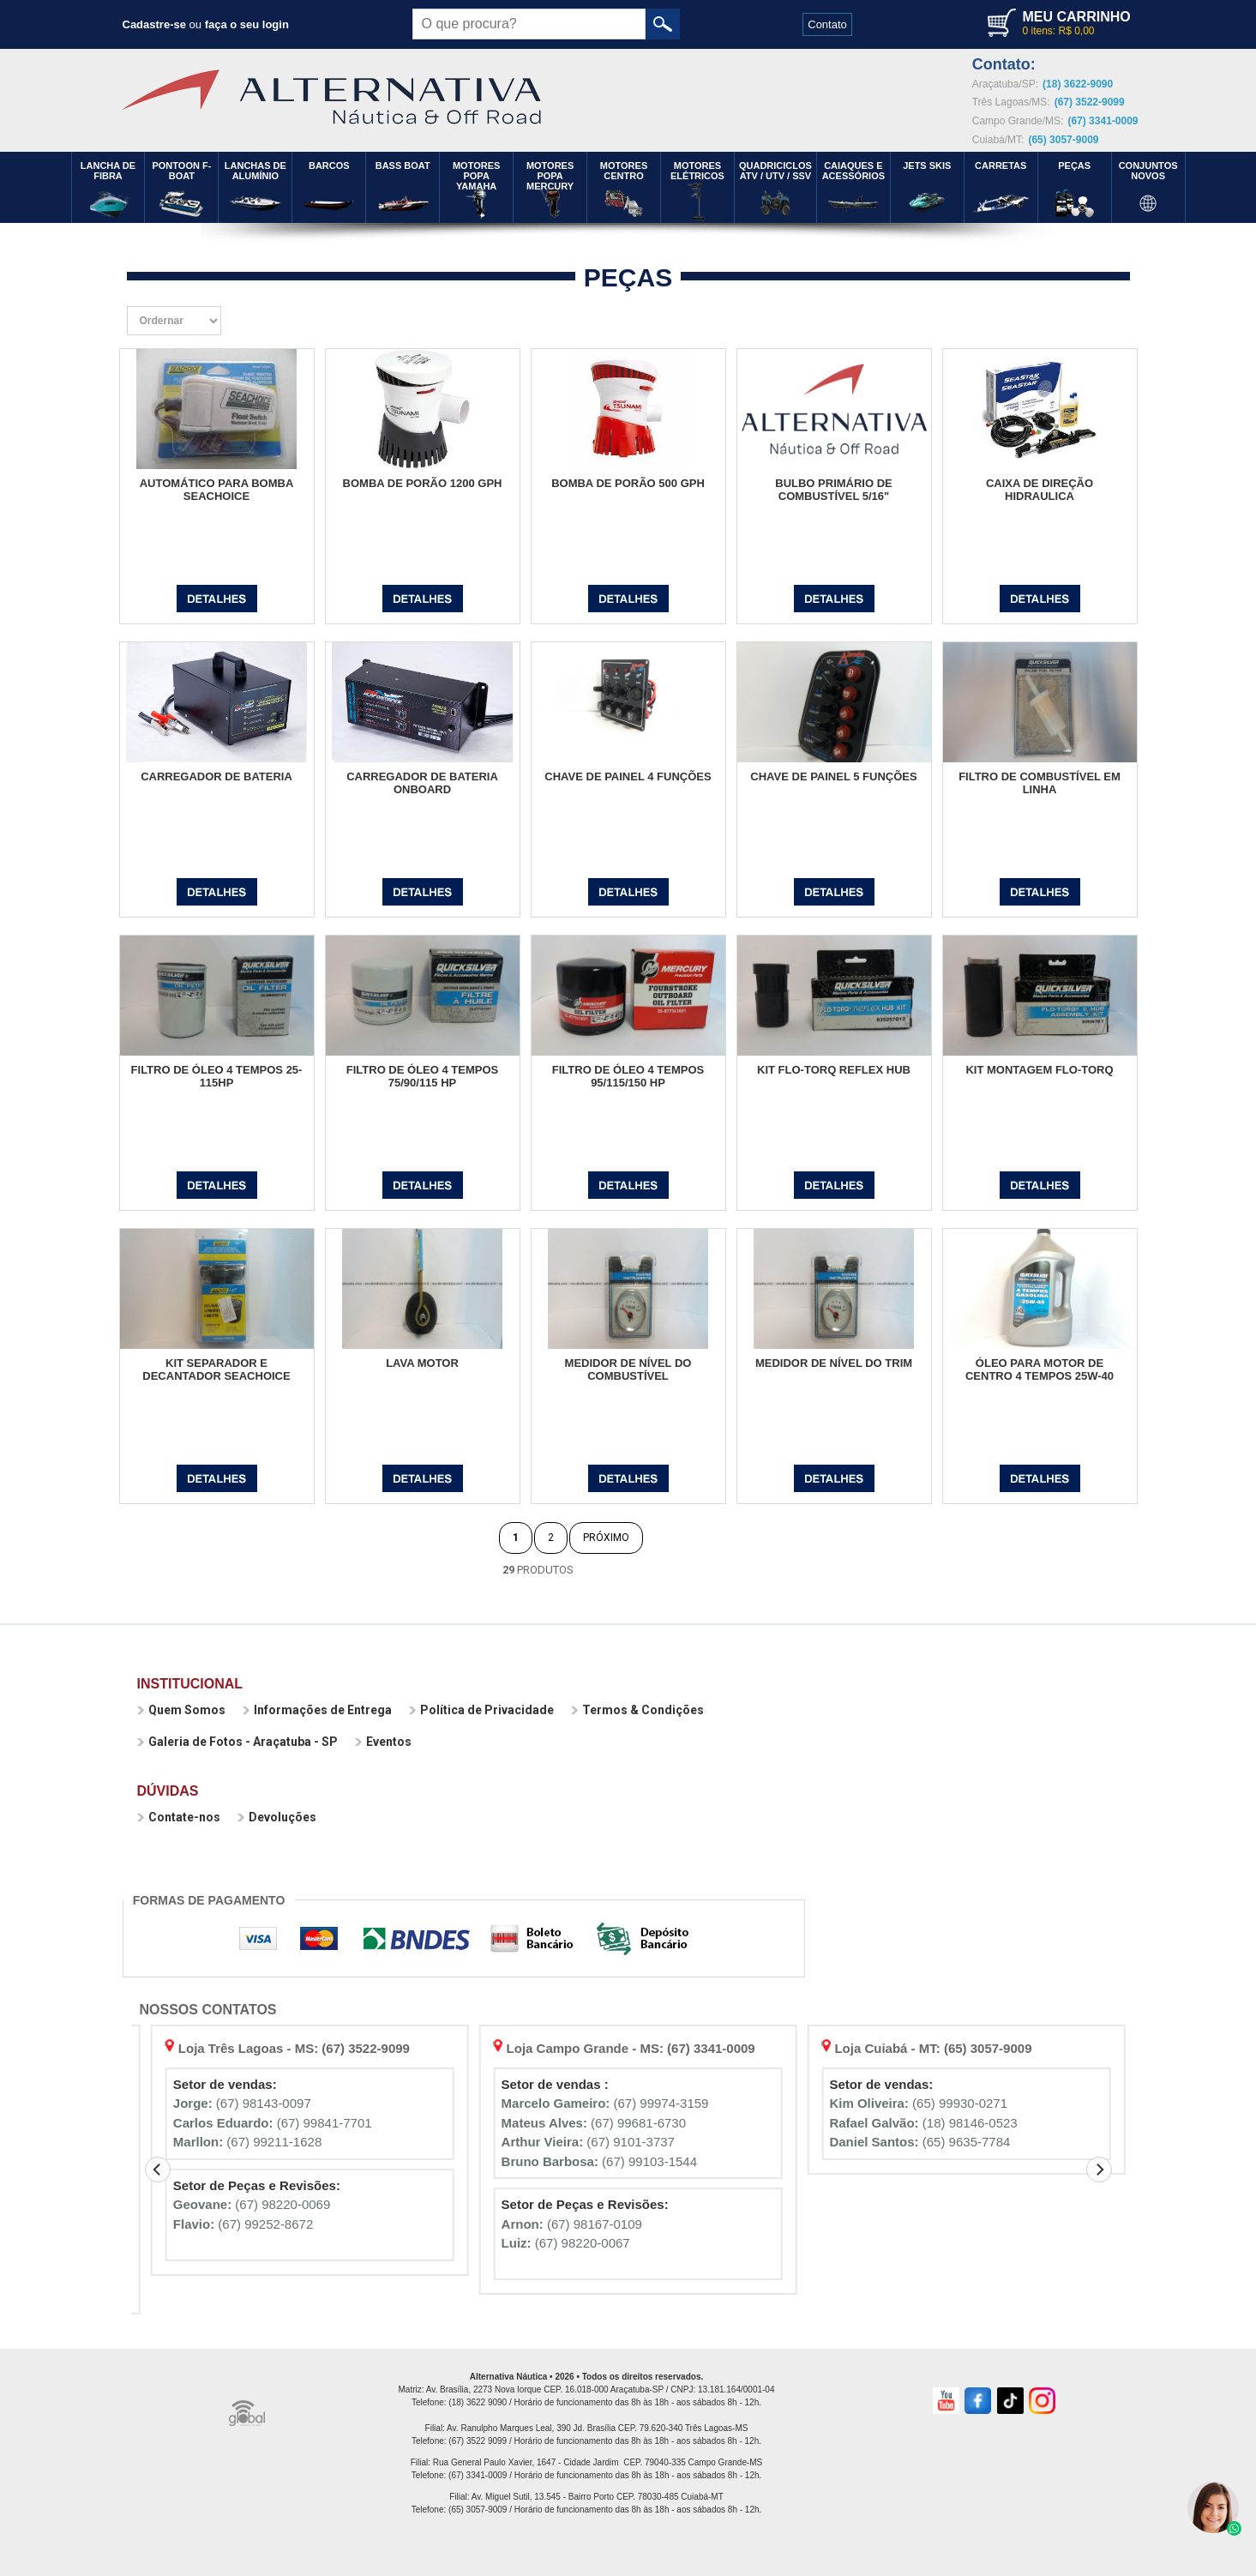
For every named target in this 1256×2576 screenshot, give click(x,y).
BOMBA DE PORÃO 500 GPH (628, 483)
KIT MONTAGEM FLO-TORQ (1039, 1069)
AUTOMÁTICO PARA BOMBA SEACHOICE (217, 490)
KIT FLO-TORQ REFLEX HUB (833, 1069)
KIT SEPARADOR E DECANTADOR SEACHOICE (216, 1369)
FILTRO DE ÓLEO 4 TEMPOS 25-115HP (217, 1076)
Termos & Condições (637, 1710)
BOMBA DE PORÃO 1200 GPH (422, 483)
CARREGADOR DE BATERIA (216, 776)
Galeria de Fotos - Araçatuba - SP (237, 1741)
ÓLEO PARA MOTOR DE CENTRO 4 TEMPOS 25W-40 (1039, 1369)
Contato (827, 24)
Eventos (383, 1741)
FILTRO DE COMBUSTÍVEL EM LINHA (1040, 783)
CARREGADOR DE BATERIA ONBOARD (422, 783)
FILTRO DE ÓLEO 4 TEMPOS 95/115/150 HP (628, 1076)
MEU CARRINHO (1076, 16)
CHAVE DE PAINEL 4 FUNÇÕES (627, 776)
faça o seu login (247, 24)
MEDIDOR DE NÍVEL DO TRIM (833, 1363)
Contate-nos (178, 1817)
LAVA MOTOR (422, 1363)
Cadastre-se (154, 24)
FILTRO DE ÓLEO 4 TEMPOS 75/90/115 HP (422, 1076)
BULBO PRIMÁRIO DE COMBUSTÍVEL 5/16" (833, 490)
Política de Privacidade (481, 1710)
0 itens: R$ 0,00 (1058, 31)
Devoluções (276, 1817)
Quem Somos (181, 1710)
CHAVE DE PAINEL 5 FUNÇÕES (833, 776)
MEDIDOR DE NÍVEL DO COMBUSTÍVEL (628, 1369)
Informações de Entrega (317, 1710)
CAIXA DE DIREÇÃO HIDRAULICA (1039, 490)
